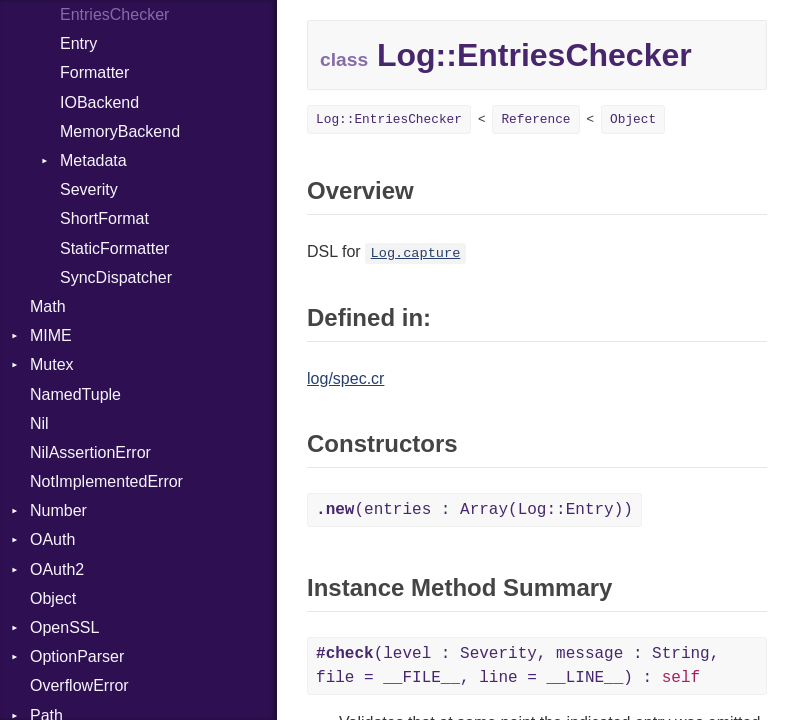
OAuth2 (57, 569)
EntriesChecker (114, 14)
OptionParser (77, 656)
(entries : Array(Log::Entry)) (474, 510)
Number (58, 510)
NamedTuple (75, 394)
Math (48, 306)
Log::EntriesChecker (389, 119)
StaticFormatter (114, 248)
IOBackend (99, 102)
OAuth (52, 539)
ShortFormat (104, 218)
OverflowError (79, 685)
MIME (51, 335)
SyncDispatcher (116, 277)
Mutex (52, 364)
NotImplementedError (106, 481)
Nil (39, 423)
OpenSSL (64, 627)
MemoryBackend (120, 131)
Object (53, 598)
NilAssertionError (90, 452)
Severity (89, 189)
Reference (535, 119)
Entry (78, 43)
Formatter (94, 72)
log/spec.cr (345, 378)
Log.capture (416, 253)
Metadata (93, 160)
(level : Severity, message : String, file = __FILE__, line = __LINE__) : (517, 666)
